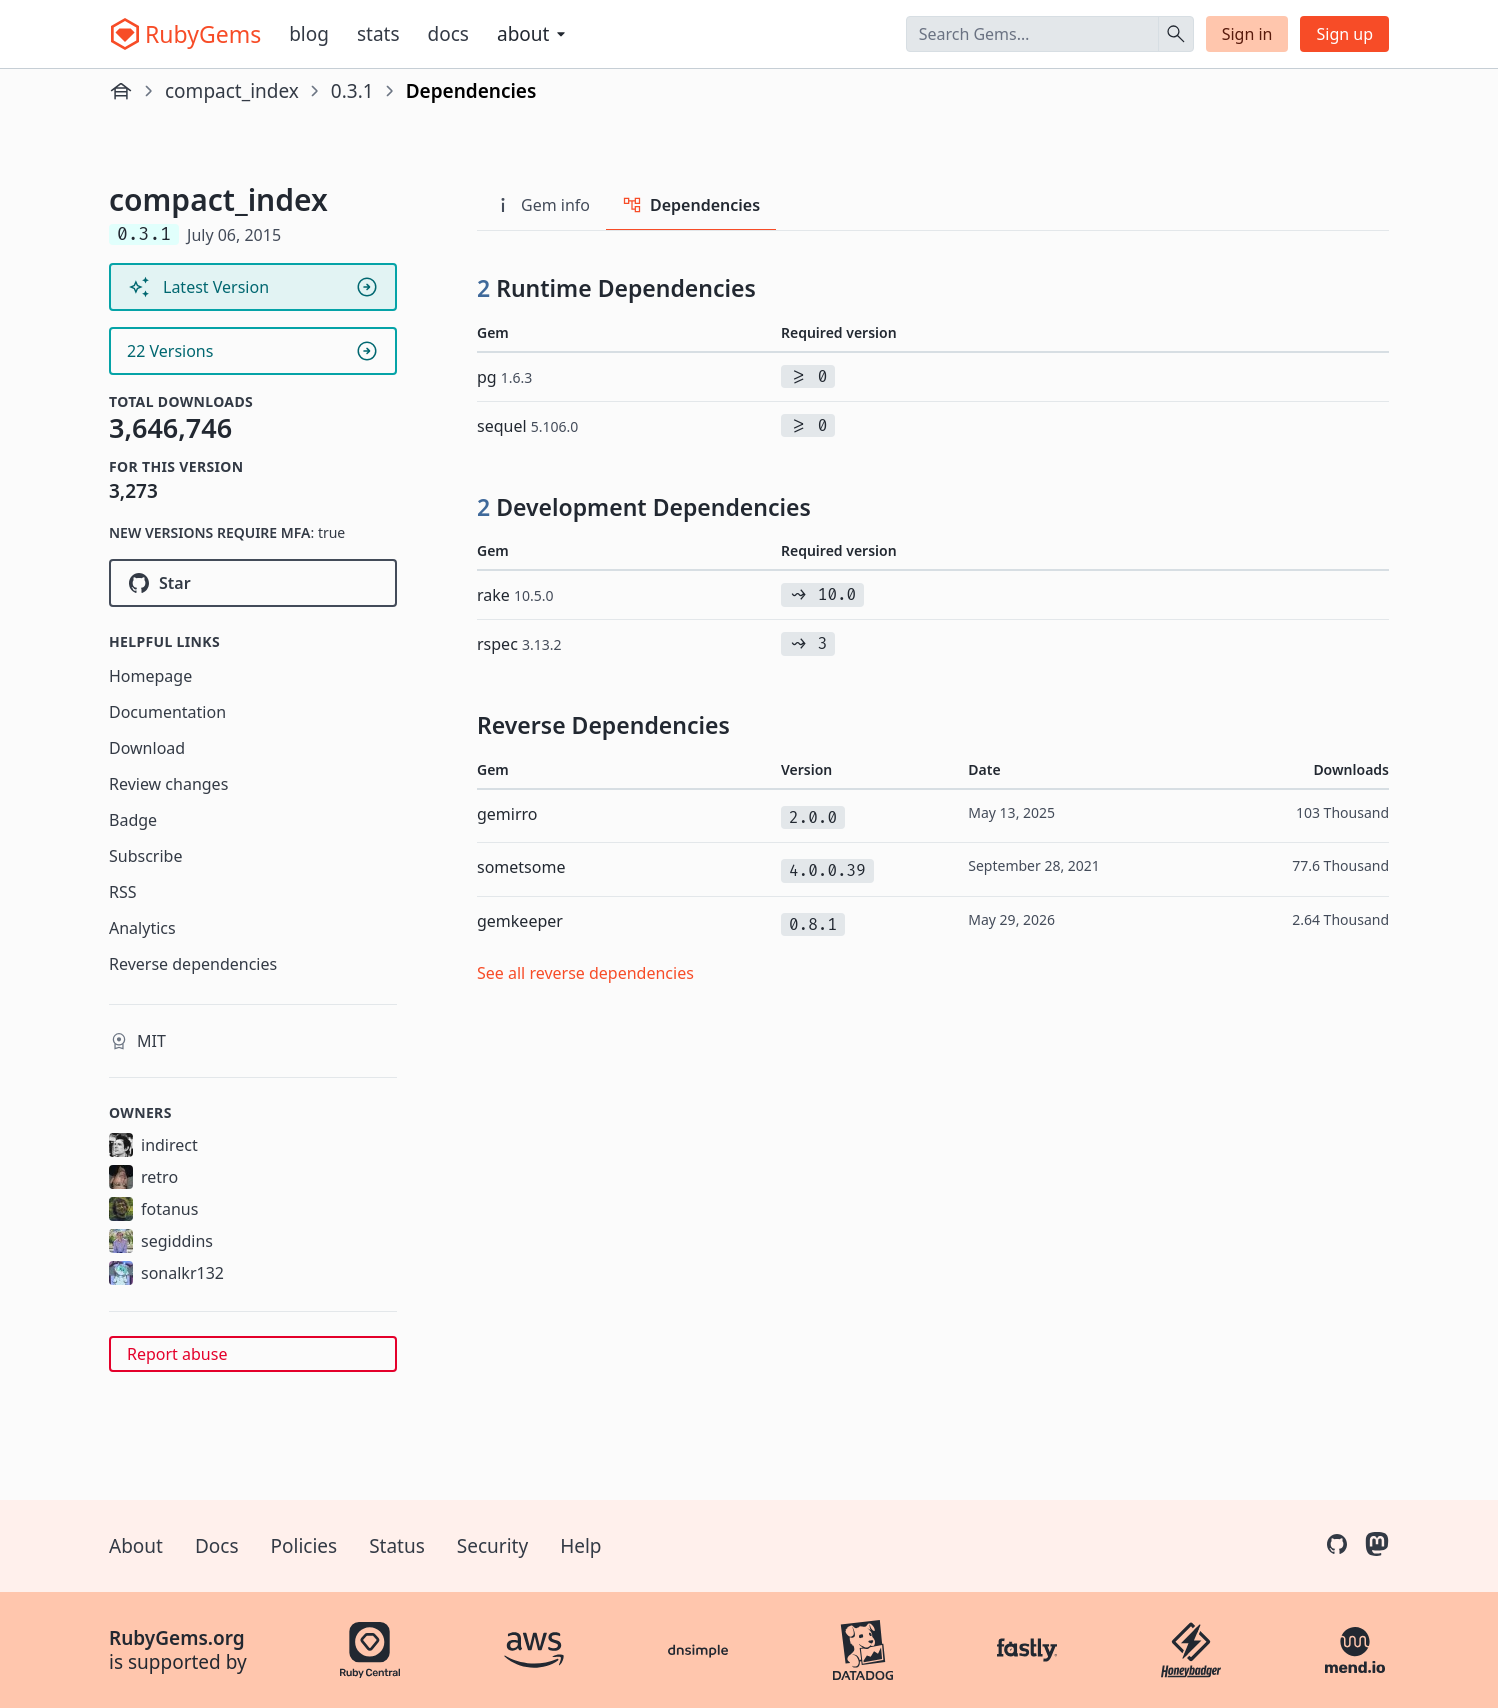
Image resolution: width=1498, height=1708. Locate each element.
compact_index (232, 91)
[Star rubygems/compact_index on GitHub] (253, 583)
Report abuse (177, 1354)
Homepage (150, 676)
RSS (123, 892)
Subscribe (145, 856)
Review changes (168, 784)
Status (397, 1546)
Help (580, 1546)
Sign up (1344, 34)
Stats (378, 34)
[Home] (121, 91)
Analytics (142, 928)
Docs (448, 34)
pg (504, 377)
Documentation (167, 712)
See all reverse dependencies (585, 973)
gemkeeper (520, 921)
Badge (133, 820)
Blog (309, 34)
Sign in (1247, 34)
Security (492, 1546)
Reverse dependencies (193, 964)
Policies (304, 1546)
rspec (519, 644)
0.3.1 (352, 91)
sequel (527, 426)
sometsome (521, 867)
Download (147, 748)
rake (515, 595)
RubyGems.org (177, 1638)
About (136, 1546)
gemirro (507, 814)
